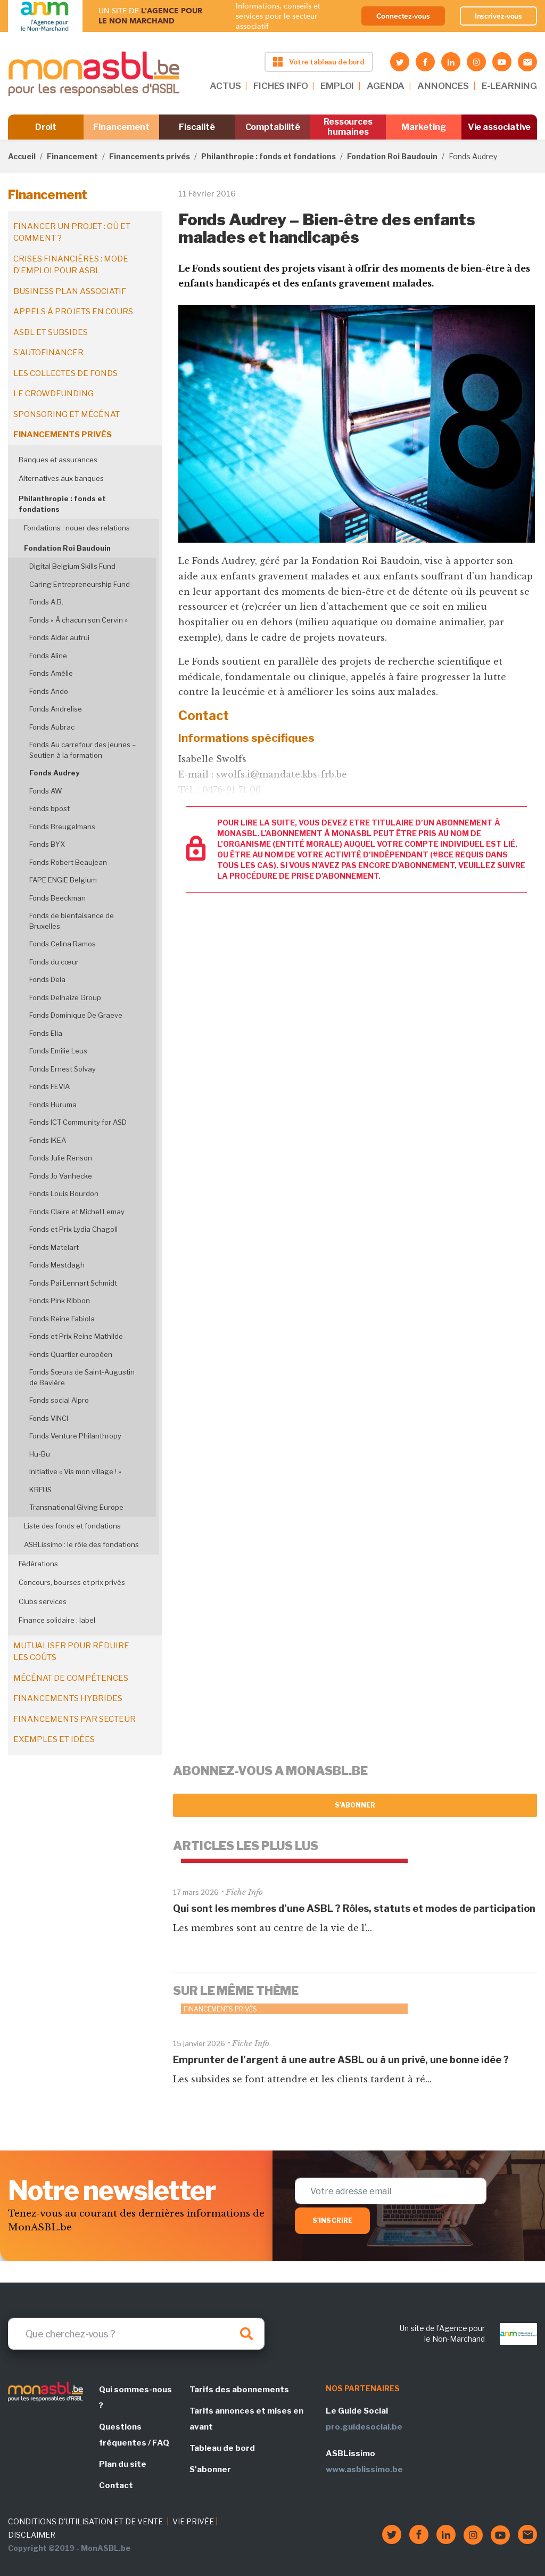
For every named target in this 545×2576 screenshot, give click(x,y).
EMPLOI (337, 85)
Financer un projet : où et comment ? (71, 232)
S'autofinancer (48, 352)
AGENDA (385, 85)
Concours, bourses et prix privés (72, 1582)
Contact (116, 2485)
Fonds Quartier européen (70, 1354)
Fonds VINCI (48, 1418)
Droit (46, 127)
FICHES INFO (280, 85)
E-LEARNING (509, 85)
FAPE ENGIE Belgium (63, 880)
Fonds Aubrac (52, 727)
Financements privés (149, 156)
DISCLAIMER (31, 2534)
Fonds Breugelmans (62, 826)
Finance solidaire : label (57, 1620)
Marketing (423, 127)
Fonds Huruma (53, 1104)
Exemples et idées (54, 1739)
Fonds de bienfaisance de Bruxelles (71, 920)
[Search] (136, 2334)
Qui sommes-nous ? (135, 2397)
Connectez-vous (403, 16)
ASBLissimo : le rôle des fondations (81, 1544)
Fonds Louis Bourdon (63, 1193)
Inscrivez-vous (499, 16)
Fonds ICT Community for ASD (78, 1122)
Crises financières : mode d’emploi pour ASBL (70, 265)
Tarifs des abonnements (239, 2389)
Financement (121, 127)
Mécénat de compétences (70, 1678)
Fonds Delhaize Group (65, 997)
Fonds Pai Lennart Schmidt (73, 1283)
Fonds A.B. (46, 602)
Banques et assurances (58, 459)
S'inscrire (332, 2221)
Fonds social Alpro (59, 1400)
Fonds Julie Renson (60, 1158)
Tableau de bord (222, 2448)
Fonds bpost (49, 808)
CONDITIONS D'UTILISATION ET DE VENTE (85, 2521)
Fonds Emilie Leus (58, 1050)
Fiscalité (196, 127)
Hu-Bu (39, 1454)
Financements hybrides (67, 1698)
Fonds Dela (47, 979)
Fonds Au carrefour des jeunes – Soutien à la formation (82, 749)
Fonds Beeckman (57, 898)
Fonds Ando (48, 691)
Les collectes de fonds (65, 373)
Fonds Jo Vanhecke (60, 1176)
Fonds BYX (47, 844)
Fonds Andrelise (55, 709)
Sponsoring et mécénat (66, 414)
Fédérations (38, 1563)
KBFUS (40, 1489)
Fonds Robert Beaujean (68, 862)
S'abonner (355, 1805)
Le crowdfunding (53, 393)
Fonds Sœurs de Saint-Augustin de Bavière (82, 1377)
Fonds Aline (48, 655)
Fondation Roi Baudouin (392, 156)
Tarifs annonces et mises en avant (246, 2419)
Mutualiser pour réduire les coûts (71, 1652)
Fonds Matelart (54, 1247)
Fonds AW (45, 791)
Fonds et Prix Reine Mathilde (76, 1336)
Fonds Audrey (54, 772)
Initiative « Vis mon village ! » (75, 1471)
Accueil (22, 156)
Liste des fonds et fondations (72, 1526)
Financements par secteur (74, 1719)
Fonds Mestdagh (57, 1265)
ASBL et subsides (50, 332)
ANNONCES (443, 85)
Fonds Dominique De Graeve (75, 1015)
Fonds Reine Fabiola (62, 1318)
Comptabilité (272, 127)
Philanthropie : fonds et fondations (268, 156)
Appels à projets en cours (73, 311)
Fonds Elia (45, 1033)
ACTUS (225, 85)
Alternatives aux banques (61, 478)
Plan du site (122, 2464)
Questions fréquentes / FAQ (134, 2435)
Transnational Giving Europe (76, 1507)
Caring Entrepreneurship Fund (79, 584)
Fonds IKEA (47, 1140)
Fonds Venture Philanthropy (75, 1436)
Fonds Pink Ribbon (59, 1300)
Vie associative (499, 127)
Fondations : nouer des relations (77, 528)
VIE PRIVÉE (193, 2521)
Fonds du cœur (54, 962)
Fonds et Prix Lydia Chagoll (73, 1229)
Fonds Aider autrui (59, 637)
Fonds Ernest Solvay (62, 1069)
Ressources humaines (348, 127)
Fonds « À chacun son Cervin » (78, 620)
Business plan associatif (69, 291)
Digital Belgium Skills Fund (72, 566)
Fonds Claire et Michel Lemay (77, 1211)
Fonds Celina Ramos (62, 943)
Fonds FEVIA (49, 1086)
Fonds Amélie (51, 673)
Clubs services (43, 1601)
